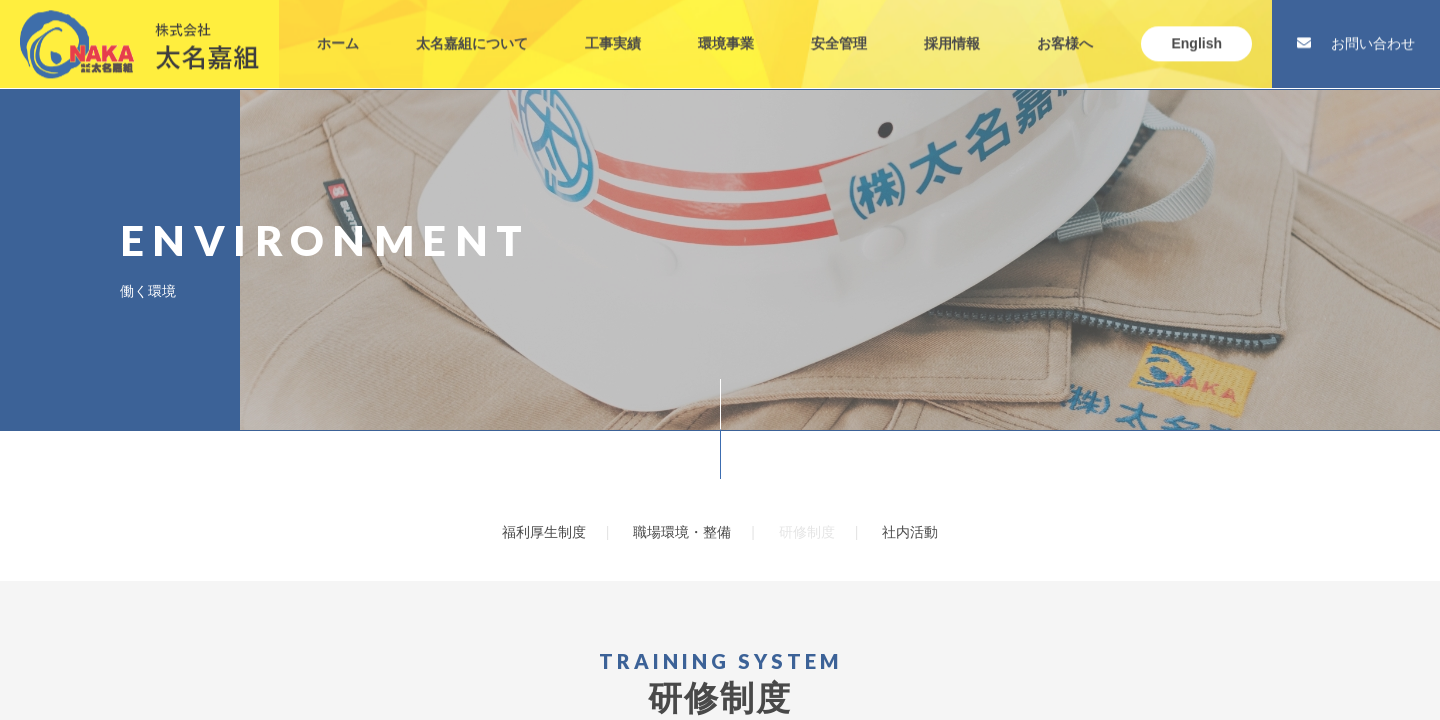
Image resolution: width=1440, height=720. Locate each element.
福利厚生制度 (544, 532)
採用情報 (952, 28)
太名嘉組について (472, 28)
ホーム (338, 28)
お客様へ (1065, 28)
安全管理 (839, 28)
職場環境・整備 (682, 532)
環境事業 (726, 28)
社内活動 (910, 532)
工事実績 (613, 28)
